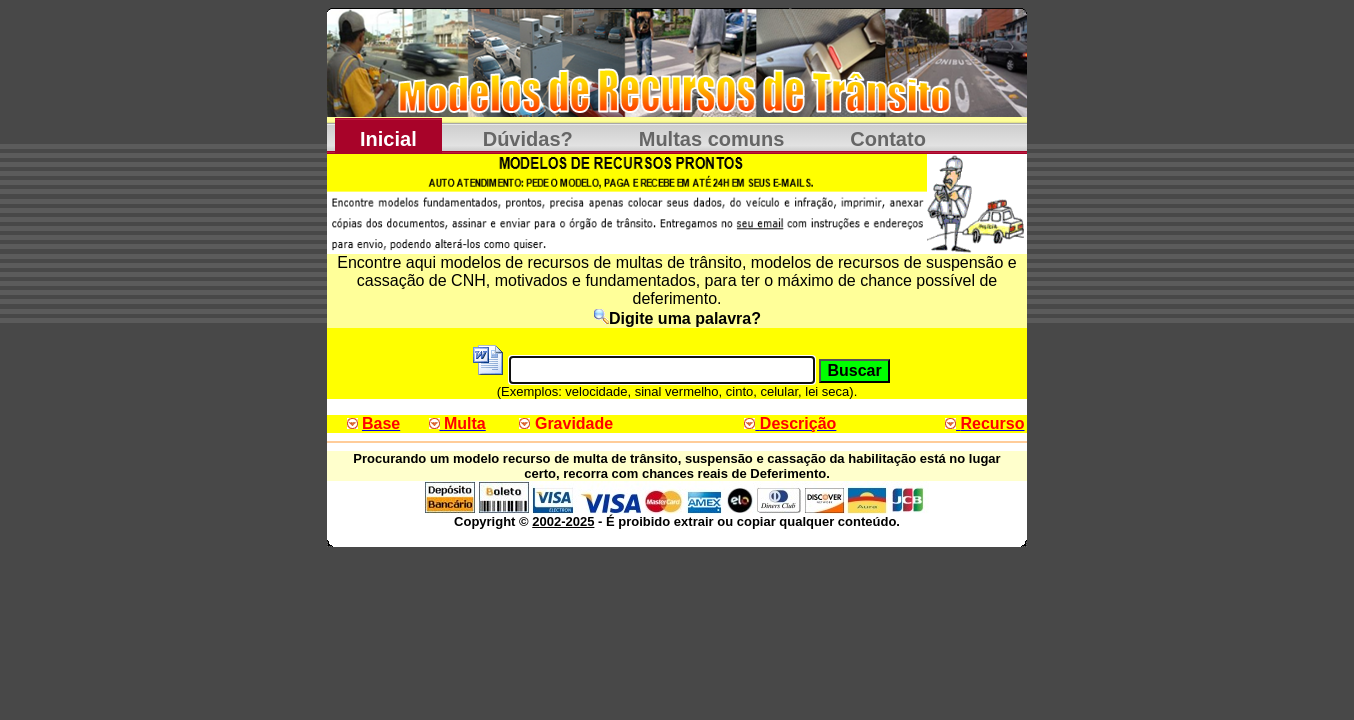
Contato (888, 139)
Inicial (388, 139)
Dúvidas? (528, 139)
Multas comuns (712, 139)
